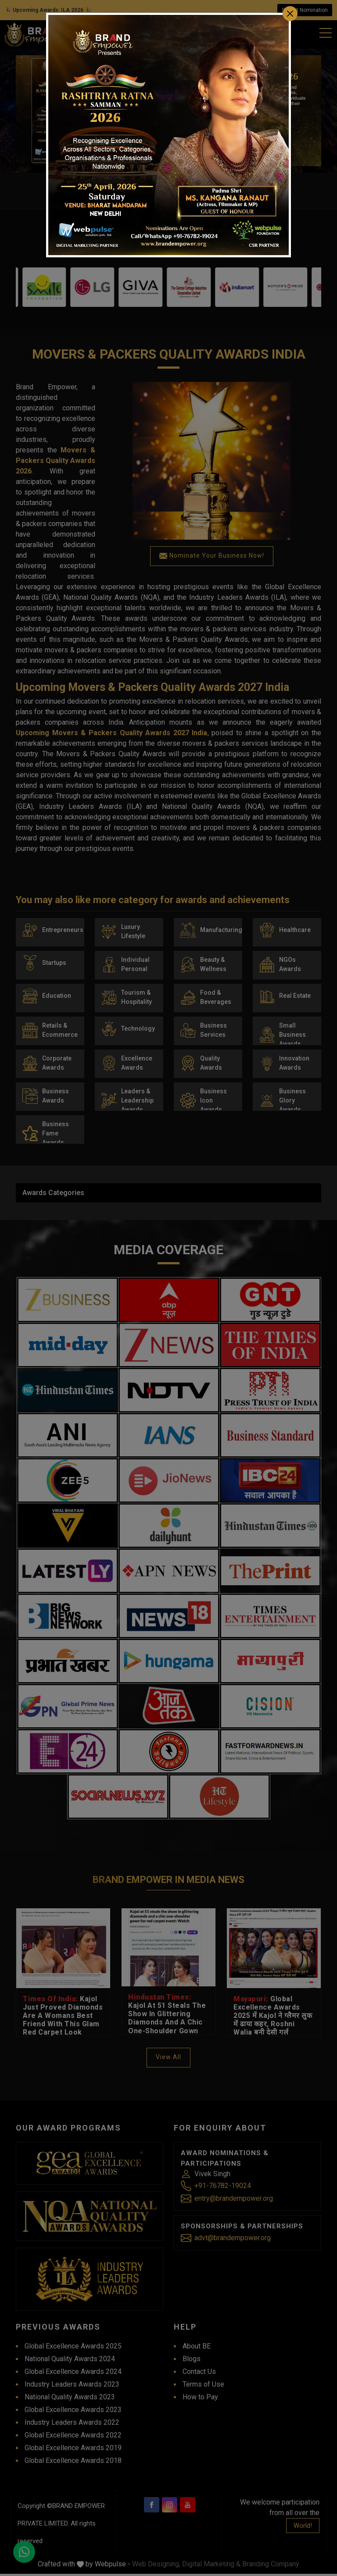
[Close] (290, 13)
